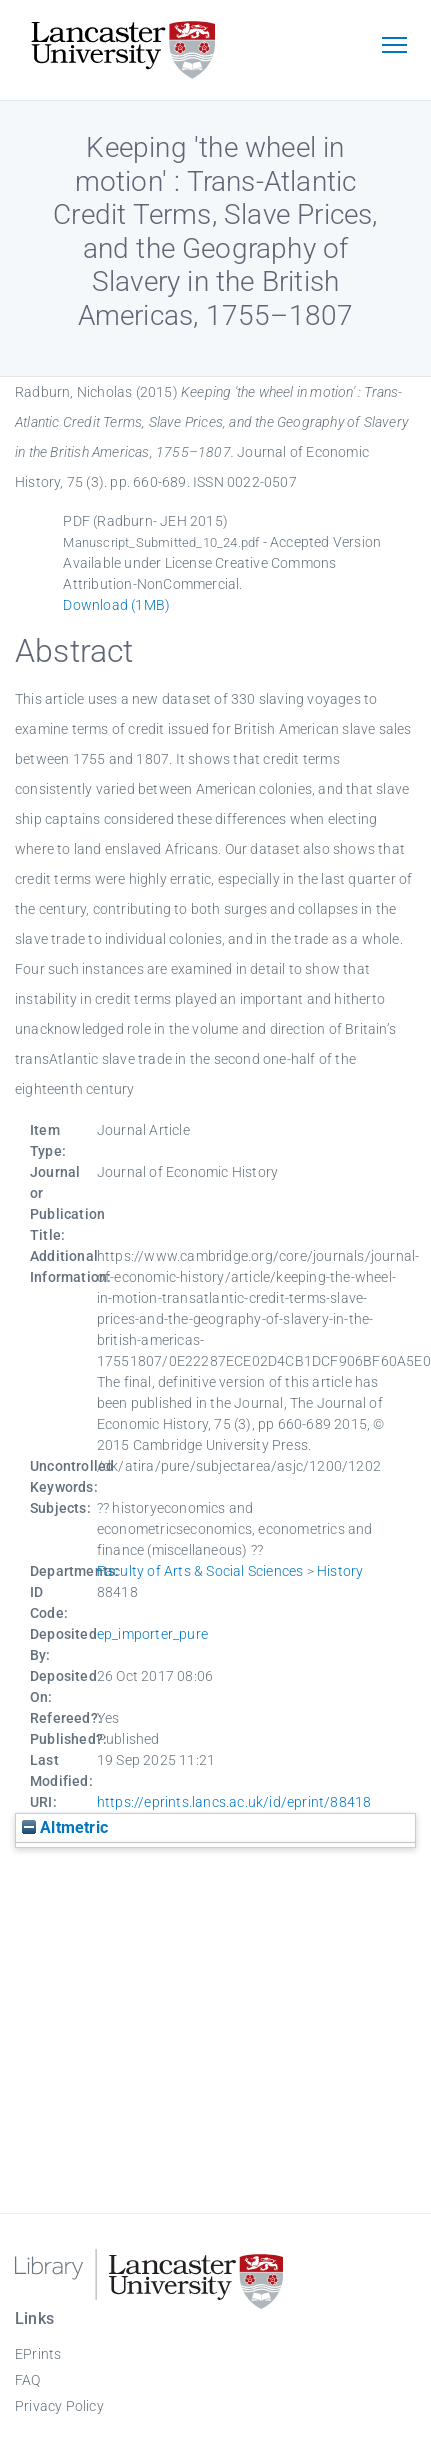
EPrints (38, 2354)
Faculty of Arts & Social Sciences (200, 1571)
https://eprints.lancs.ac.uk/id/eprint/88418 (234, 1802)
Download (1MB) (116, 605)
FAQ (28, 2380)
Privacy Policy (59, 2406)
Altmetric (65, 1827)
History (340, 1571)
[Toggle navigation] (394, 47)
